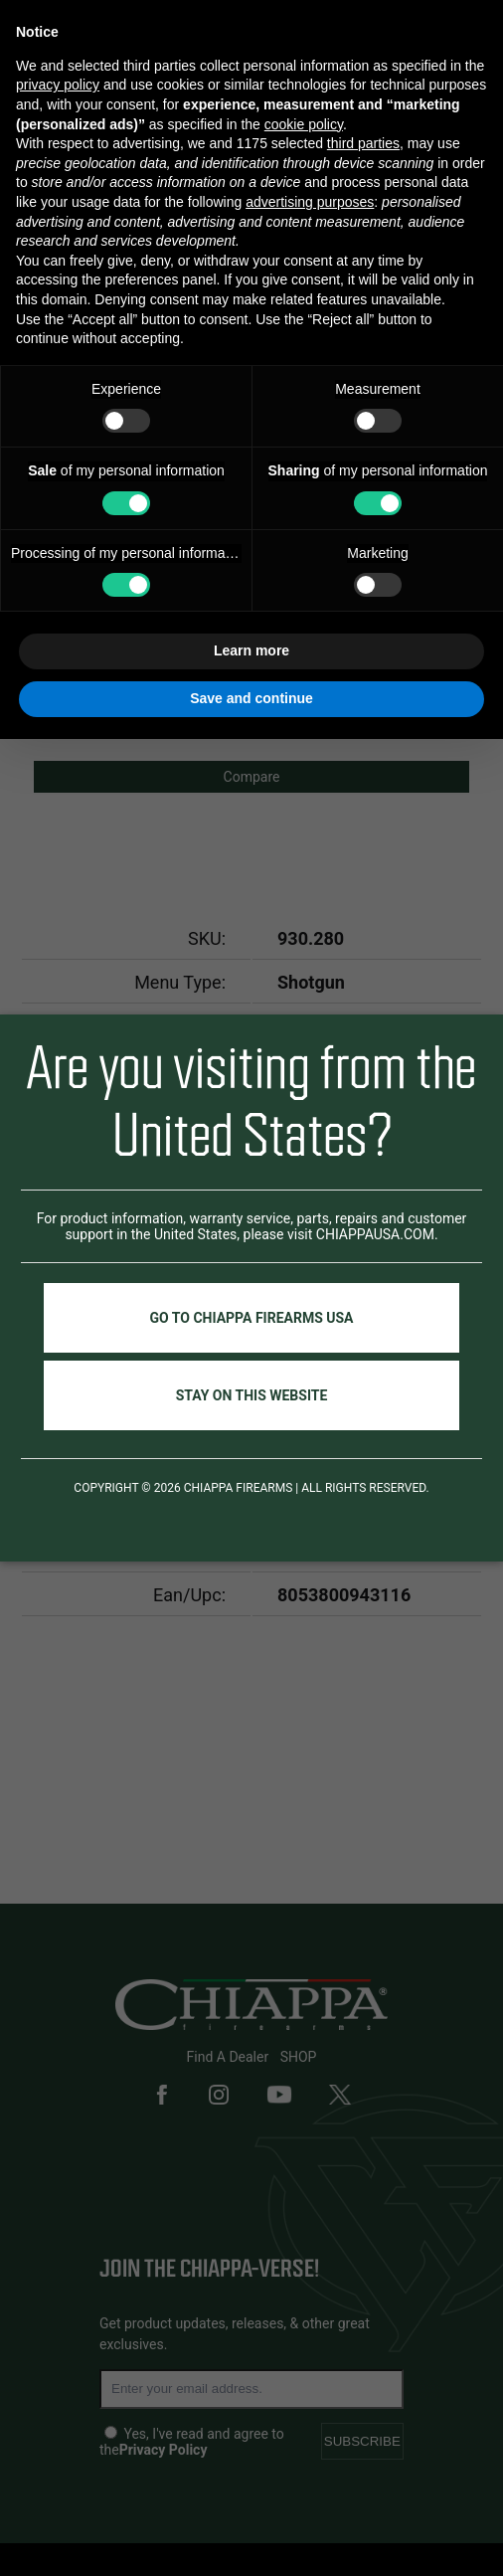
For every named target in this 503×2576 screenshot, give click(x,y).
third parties (363, 143)
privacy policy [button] (57, 84)
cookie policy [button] (303, 124)
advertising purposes (310, 202)
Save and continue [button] (251, 698)
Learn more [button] (251, 650)
